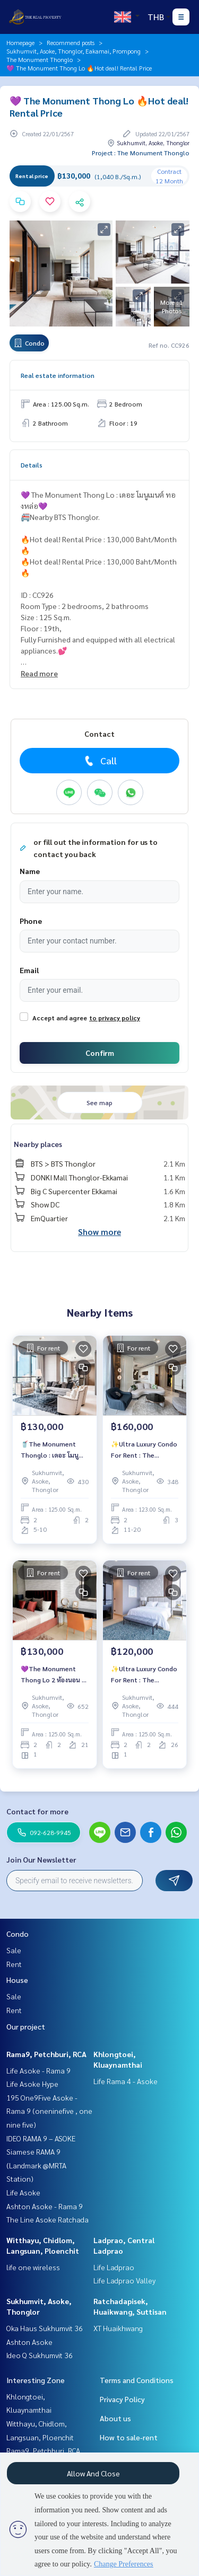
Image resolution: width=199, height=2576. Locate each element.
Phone (31, 920)
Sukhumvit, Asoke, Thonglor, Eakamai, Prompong (73, 51)
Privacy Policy (122, 2399)
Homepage (20, 42)
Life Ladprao (113, 2267)
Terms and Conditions (137, 2380)
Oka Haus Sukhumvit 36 (44, 2328)
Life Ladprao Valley (124, 2280)
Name (30, 871)
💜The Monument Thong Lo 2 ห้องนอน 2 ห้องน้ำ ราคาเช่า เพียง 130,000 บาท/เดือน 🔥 (53, 1674)
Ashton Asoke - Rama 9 (44, 2206)
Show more (99, 1231)
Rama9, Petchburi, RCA (46, 2054)
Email (29, 970)
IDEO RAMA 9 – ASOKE (40, 2138)
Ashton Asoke (29, 2341)
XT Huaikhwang (118, 2328)
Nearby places (38, 1144)
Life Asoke (23, 2192)
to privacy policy (114, 1017)
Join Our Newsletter (41, 1859)
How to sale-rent (129, 2437)
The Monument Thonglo (39, 59)
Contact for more (37, 1811)
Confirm (99, 1052)
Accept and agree (59, 1017)
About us (115, 2418)
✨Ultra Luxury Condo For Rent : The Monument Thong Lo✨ (144, 1450)
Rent (14, 1964)
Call (99, 760)
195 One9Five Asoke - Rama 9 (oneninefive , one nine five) (49, 2111)
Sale (13, 1950)
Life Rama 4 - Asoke (125, 2081)
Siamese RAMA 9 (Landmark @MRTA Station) (36, 2165)
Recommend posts (70, 42)
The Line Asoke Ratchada (47, 2219)
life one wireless (33, 2267)
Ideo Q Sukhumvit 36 (39, 2355)
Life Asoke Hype (32, 2083)
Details (31, 465)
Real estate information (57, 375)
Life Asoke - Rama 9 (38, 2070)
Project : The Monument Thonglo (140, 152)
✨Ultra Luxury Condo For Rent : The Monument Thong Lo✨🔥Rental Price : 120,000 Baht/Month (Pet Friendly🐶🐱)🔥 (144, 1674)
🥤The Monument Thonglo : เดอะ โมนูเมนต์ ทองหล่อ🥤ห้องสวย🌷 (50, 1450)
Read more (39, 673)
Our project (25, 2026)
